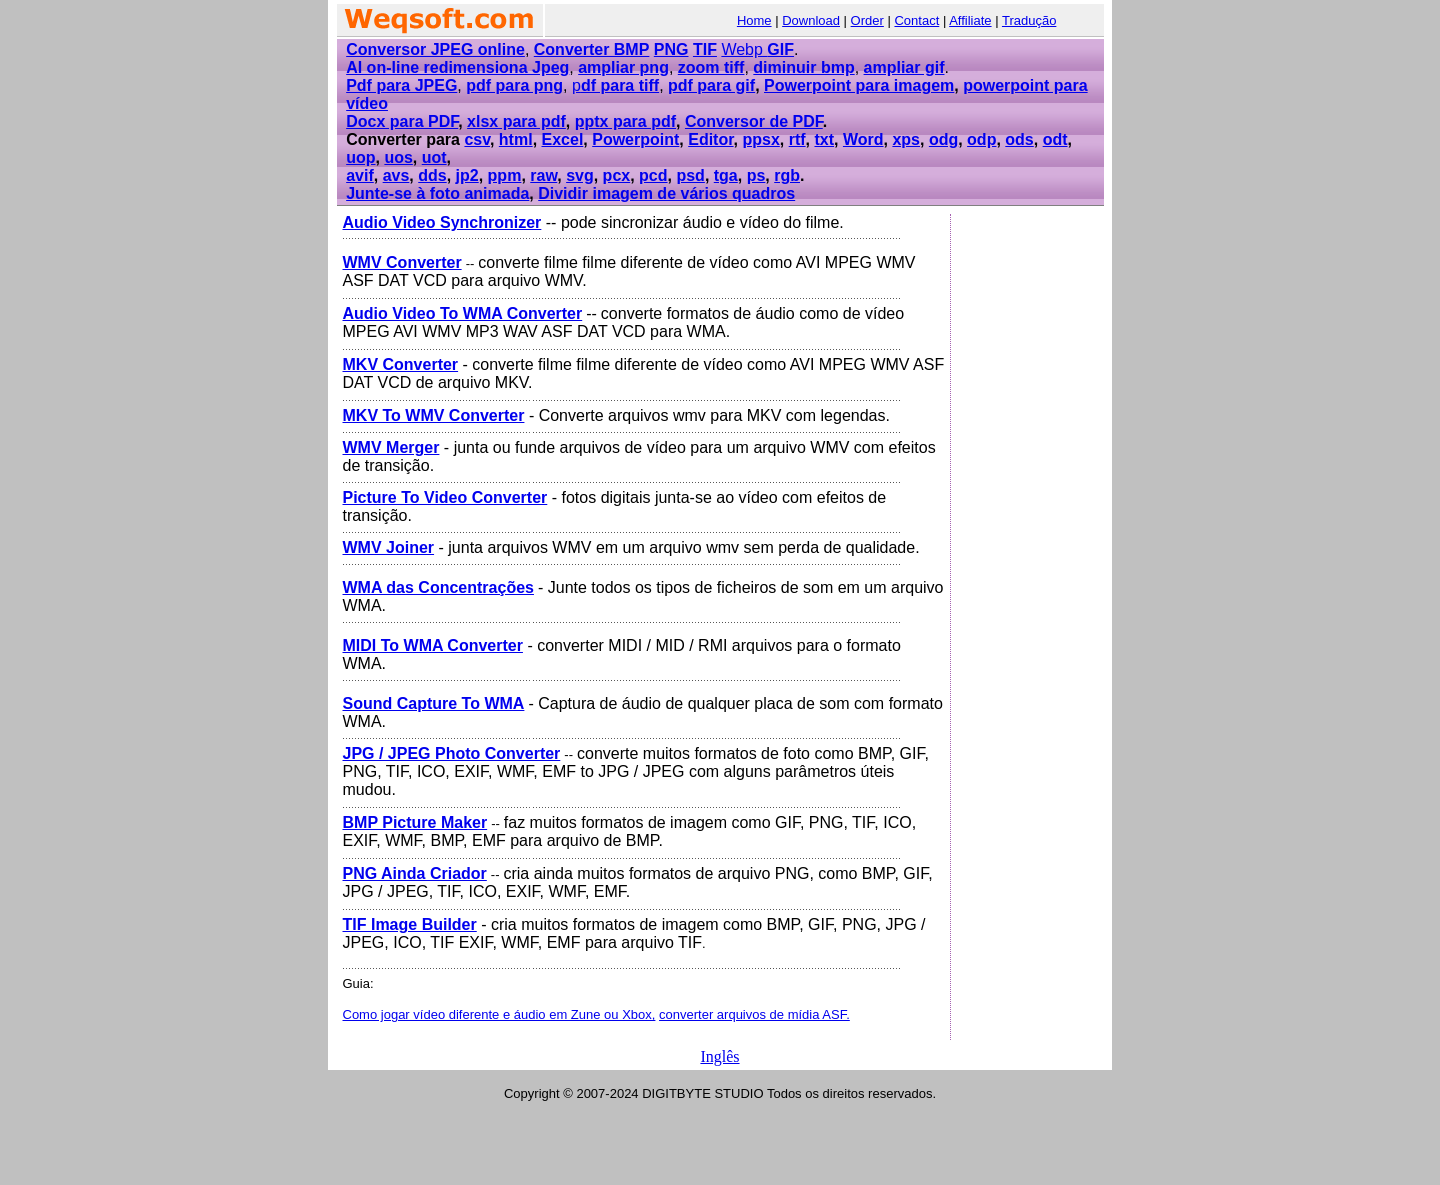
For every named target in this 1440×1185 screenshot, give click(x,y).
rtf (797, 139)
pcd (653, 175)
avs (396, 175)
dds (432, 175)
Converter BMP (592, 49)
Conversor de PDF (754, 121)
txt (824, 139)
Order (867, 20)
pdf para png (514, 85)
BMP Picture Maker (415, 822)
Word (863, 139)
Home (754, 20)
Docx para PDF (402, 121)
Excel (563, 139)
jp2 (467, 175)
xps (906, 139)
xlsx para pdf (516, 121)
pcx (617, 175)
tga (726, 175)
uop (360, 157)
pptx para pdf (625, 121)
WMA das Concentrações (438, 587)
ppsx (760, 139)
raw (543, 175)
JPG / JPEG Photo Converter (452, 753)
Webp (744, 49)
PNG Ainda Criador (415, 873)
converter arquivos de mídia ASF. (754, 1014)
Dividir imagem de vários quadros (666, 193)
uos (398, 157)
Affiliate (970, 20)
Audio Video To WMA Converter (463, 313)
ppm (505, 175)
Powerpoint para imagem (859, 85)
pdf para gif (711, 85)
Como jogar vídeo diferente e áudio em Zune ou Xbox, (499, 1014)
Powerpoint (635, 139)
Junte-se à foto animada (437, 193)
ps (756, 175)
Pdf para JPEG (401, 85)
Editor (710, 139)
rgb (787, 175)
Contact (916, 20)
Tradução (1029, 20)
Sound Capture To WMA (434, 703)
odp (981, 139)
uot (434, 157)
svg (580, 175)
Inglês (719, 1056)
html (516, 139)
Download (811, 20)
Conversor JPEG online (435, 49)
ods (1019, 139)
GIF (780, 49)
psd (690, 175)
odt (1055, 139)
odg (943, 139)
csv (477, 139)
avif (360, 175)
